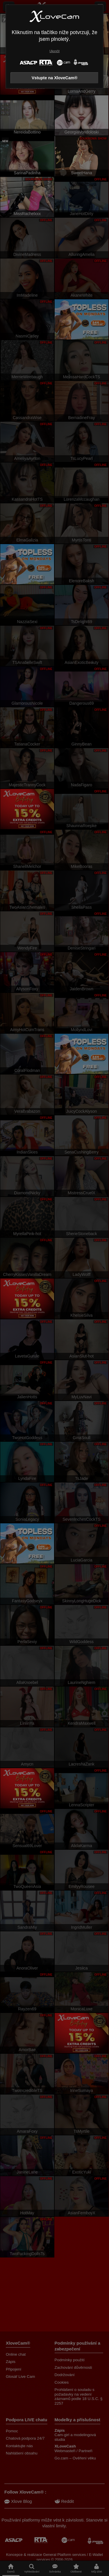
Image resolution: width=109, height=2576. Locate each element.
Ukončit (54, 51)
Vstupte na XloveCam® (55, 77)
